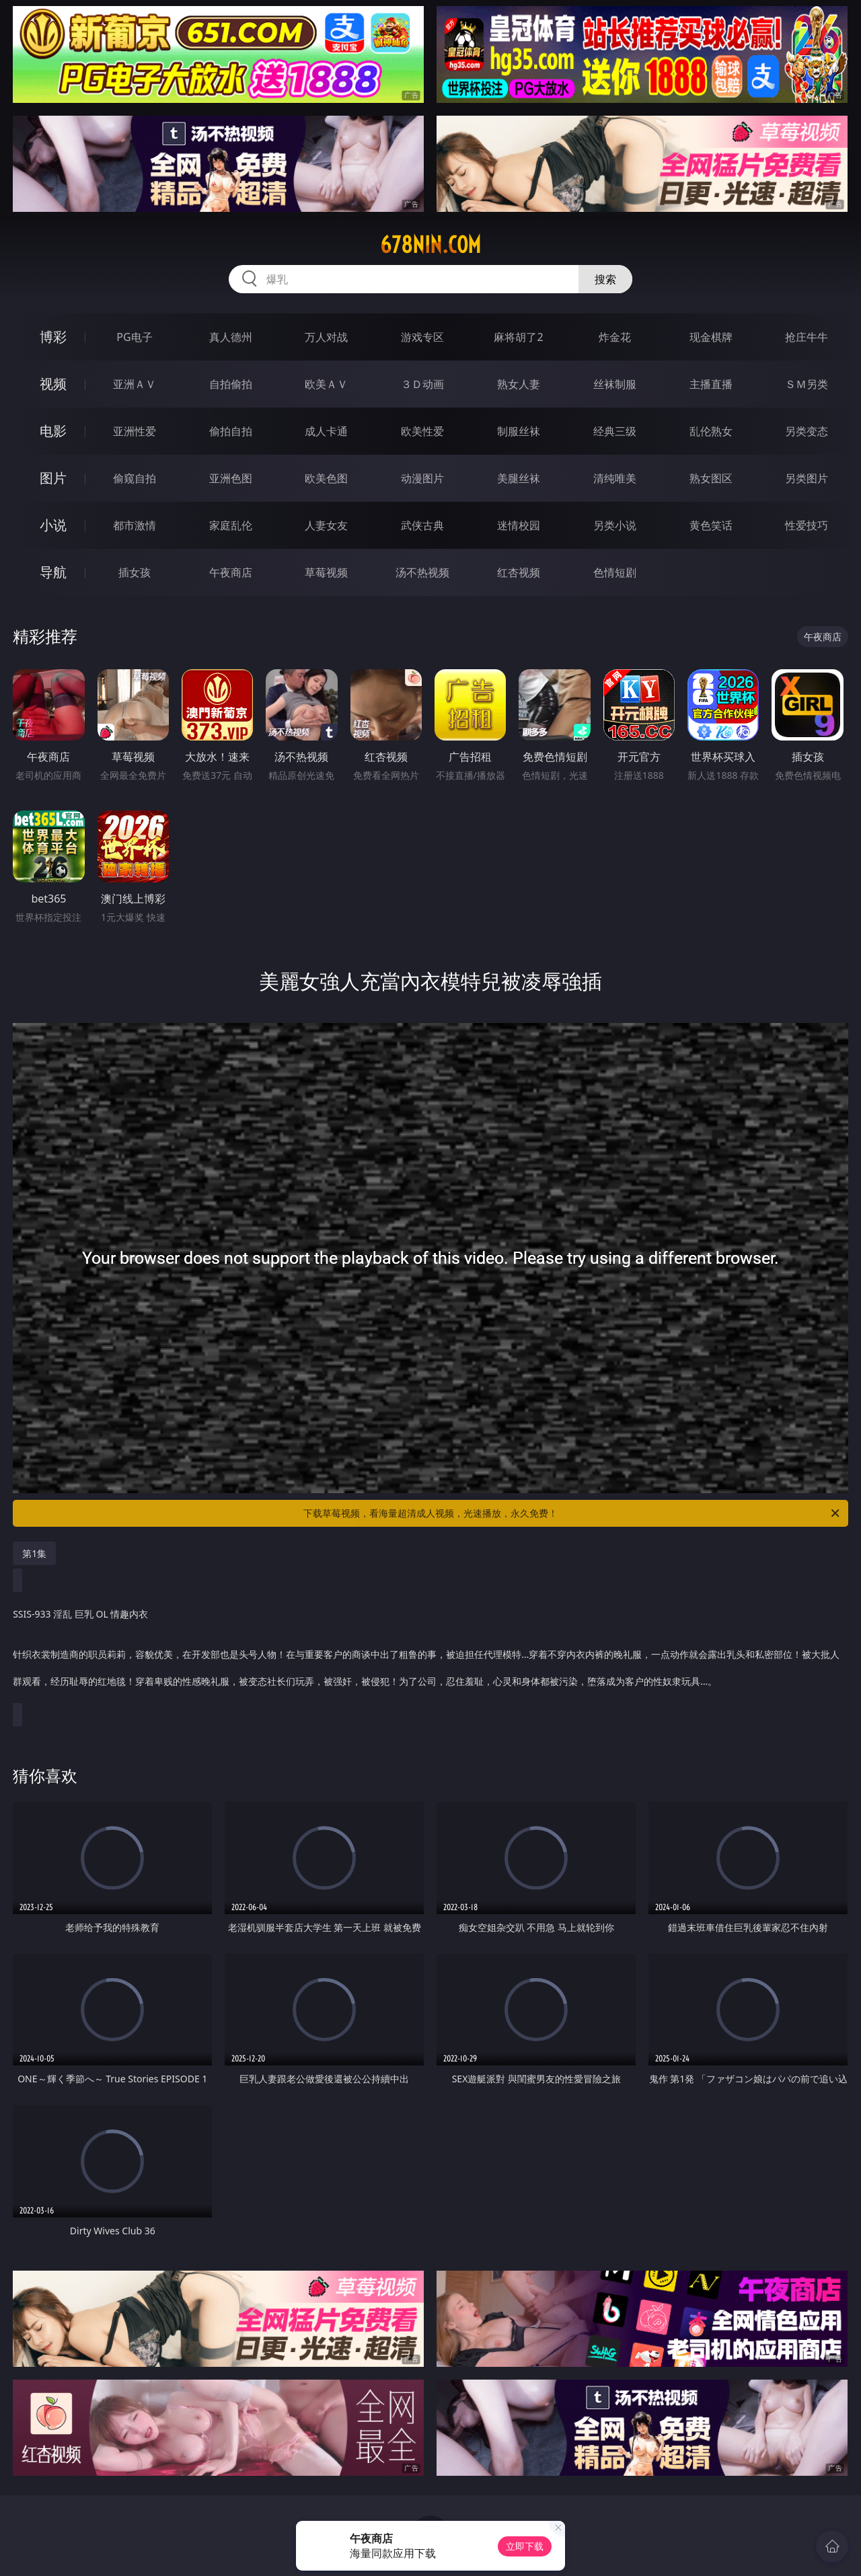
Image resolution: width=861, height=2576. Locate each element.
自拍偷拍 (230, 384)
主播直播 (711, 384)
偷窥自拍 (134, 478)
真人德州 (230, 337)
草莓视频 (326, 572)
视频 (53, 384)
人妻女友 (326, 525)
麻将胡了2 (518, 337)
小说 (53, 525)
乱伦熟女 (711, 431)
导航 (53, 572)
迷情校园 (518, 525)
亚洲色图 (230, 478)
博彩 (53, 337)
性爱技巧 (806, 525)
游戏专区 (422, 337)
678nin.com (430, 244)
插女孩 (134, 572)
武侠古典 (422, 525)
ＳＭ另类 (806, 384)
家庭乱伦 (230, 525)
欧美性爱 (422, 431)
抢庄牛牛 (806, 337)
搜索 (605, 279)
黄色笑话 (711, 525)
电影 (53, 431)
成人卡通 (326, 431)
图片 (53, 478)
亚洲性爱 (134, 431)
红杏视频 (518, 572)
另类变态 (806, 431)
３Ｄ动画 (422, 384)
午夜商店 (230, 572)
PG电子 (134, 337)
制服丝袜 (518, 431)
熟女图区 (711, 478)
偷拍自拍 (230, 431)
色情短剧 (614, 572)
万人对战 (326, 337)
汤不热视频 (422, 572)
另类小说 (614, 525)
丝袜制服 (614, 384)
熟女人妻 (518, 384)
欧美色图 (326, 478)
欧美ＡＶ (326, 384)
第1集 (34, 1553)
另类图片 (806, 478)
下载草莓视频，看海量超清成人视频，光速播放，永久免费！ (572, 1513)
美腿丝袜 (518, 478)
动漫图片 (422, 478)
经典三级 (614, 431)
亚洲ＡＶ (134, 384)
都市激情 (134, 525)
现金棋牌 (711, 337)
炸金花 (615, 337)
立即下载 (525, 2546)
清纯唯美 (614, 478)
